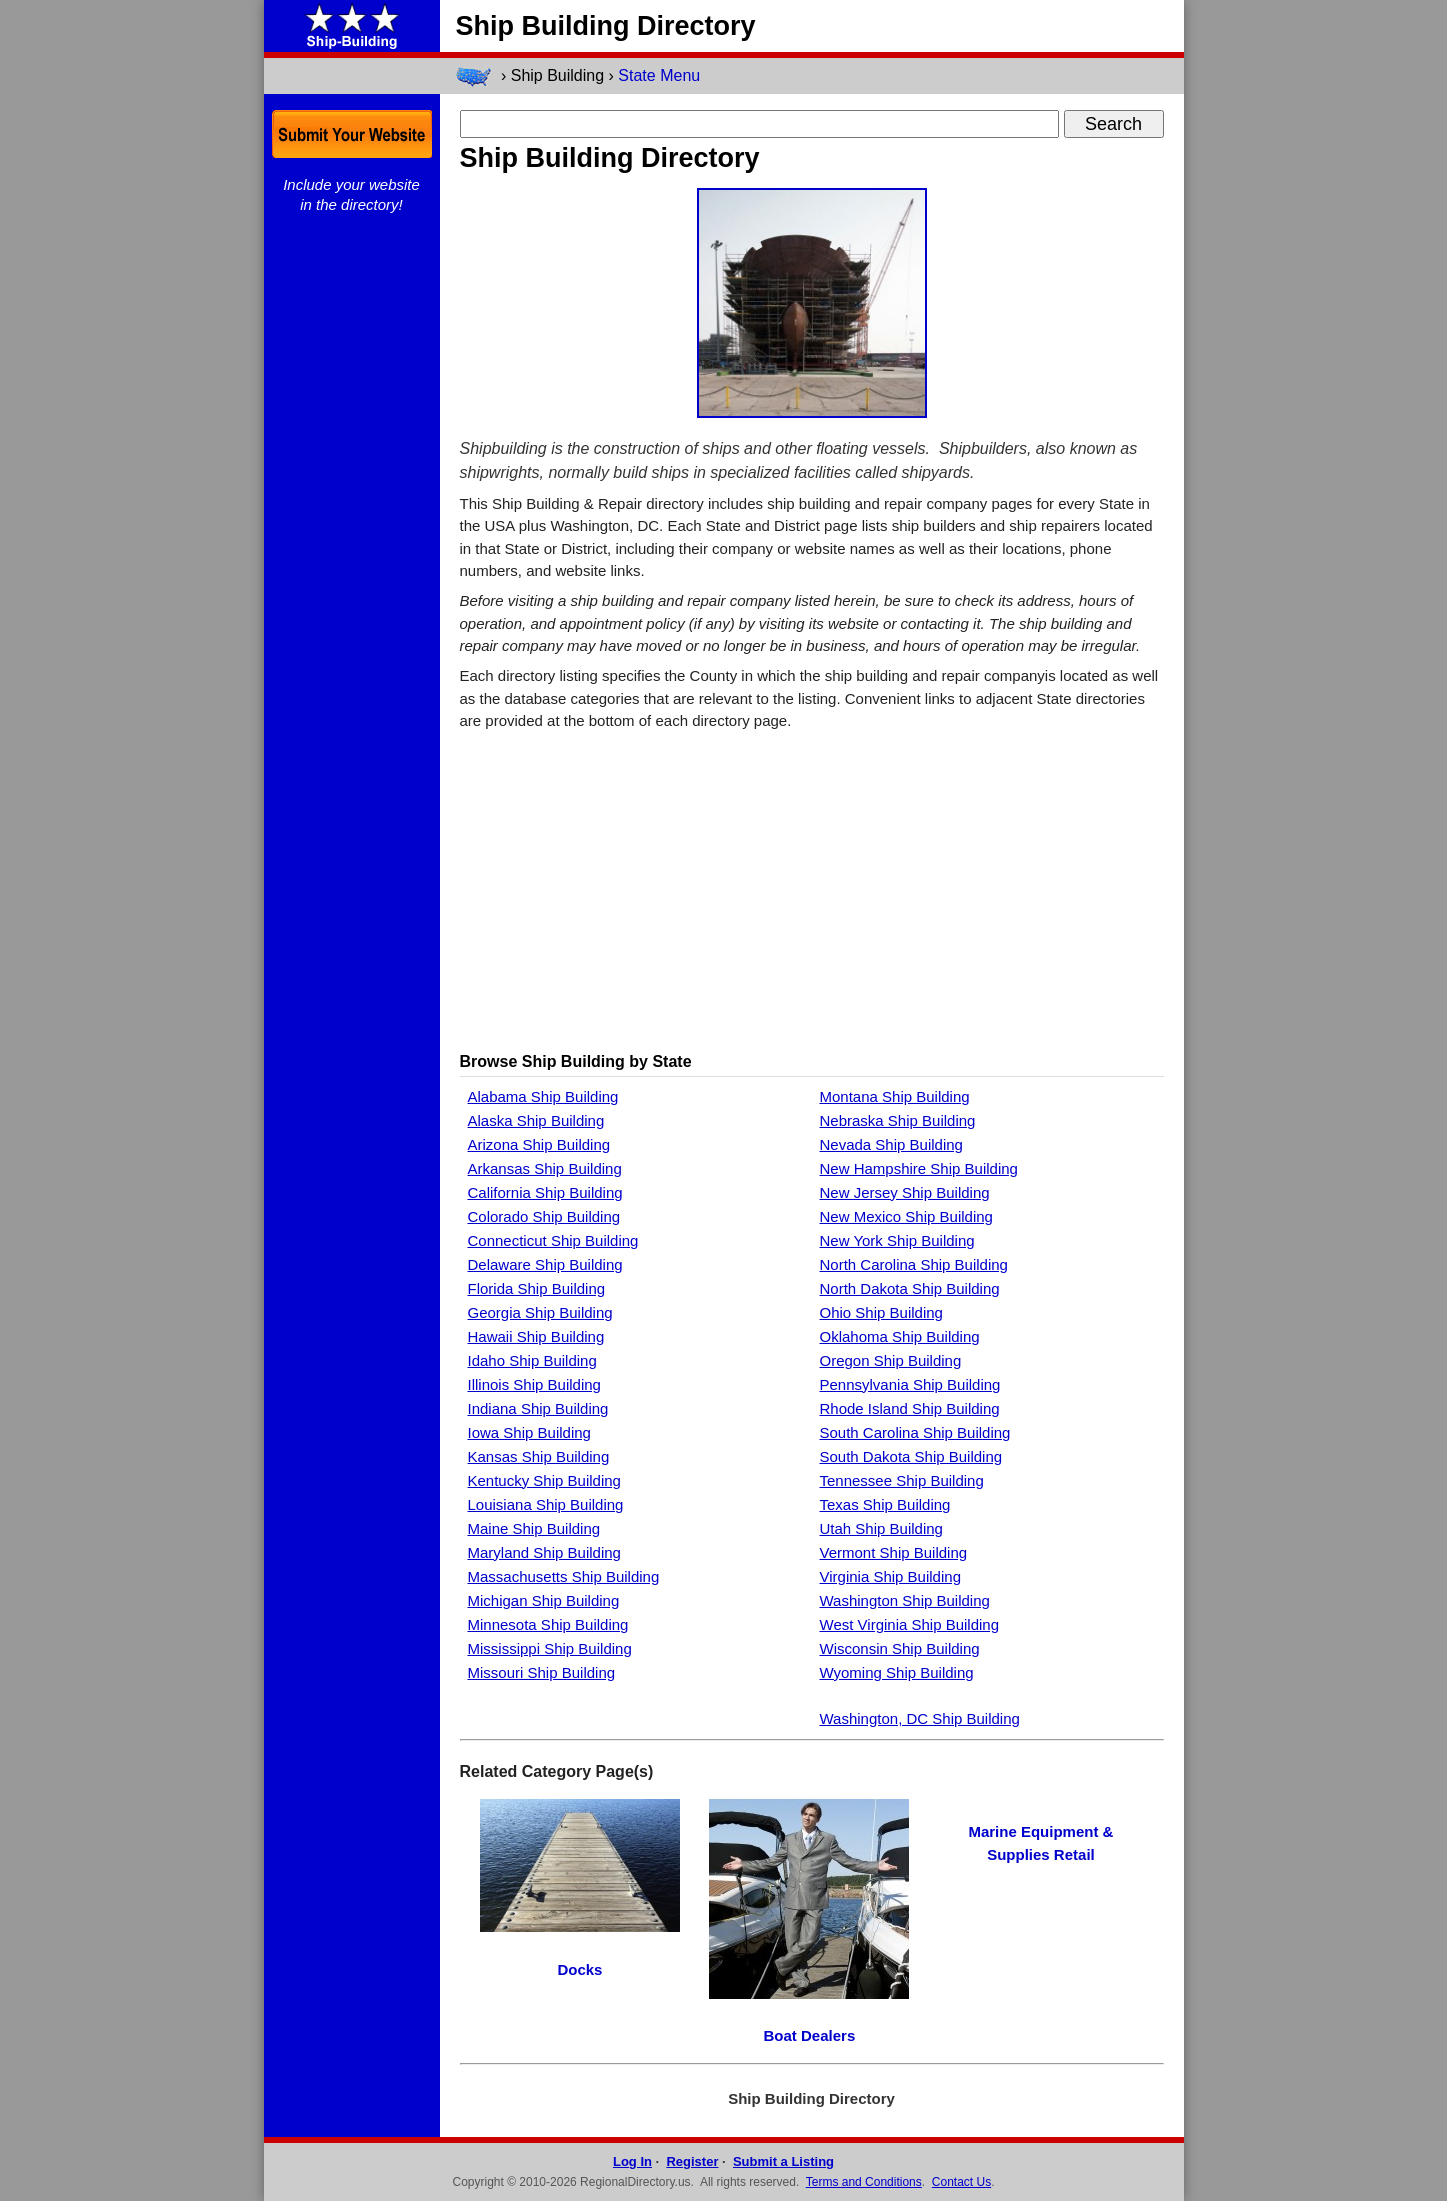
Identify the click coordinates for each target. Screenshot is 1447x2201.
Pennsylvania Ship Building (910, 1384)
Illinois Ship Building (534, 1384)
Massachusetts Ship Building (564, 1576)
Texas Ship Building (885, 1504)
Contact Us (961, 2182)
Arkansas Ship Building (545, 1168)
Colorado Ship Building (544, 1216)
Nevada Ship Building (891, 1144)
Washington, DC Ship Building (920, 1718)
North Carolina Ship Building (914, 1264)
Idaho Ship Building (532, 1360)
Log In (632, 2161)
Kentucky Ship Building (544, 1480)
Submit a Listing (783, 2161)
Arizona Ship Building (539, 1144)
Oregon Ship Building (891, 1360)
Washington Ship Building (905, 1600)
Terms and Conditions (864, 2182)
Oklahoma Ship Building (900, 1336)
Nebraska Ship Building (898, 1120)
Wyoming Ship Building (897, 1672)
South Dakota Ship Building (911, 1456)
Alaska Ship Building (536, 1120)
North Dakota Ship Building (910, 1288)
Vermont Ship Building (894, 1552)
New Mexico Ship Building (906, 1216)
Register (692, 2161)
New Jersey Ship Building (905, 1192)
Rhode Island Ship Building (910, 1408)
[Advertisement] (812, 891)
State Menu (659, 75)
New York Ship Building (897, 1240)
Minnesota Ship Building (548, 1624)
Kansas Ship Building (539, 1456)
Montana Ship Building (895, 1096)
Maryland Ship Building (544, 1552)
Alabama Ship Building (543, 1096)
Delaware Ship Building (545, 1264)
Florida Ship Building (537, 1288)
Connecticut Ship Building (553, 1240)
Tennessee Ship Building (902, 1480)
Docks (579, 1969)
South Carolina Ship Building (915, 1432)
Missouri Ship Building (542, 1672)
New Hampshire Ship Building (919, 1168)
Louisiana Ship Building (546, 1504)
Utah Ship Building (881, 1528)
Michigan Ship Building (544, 1600)
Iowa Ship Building (529, 1432)
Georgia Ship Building (540, 1312)
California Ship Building (545, 1192)
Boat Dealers (810, 2035)
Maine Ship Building (534, 1528)
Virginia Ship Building (890, 1576)
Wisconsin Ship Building (900, 1648)
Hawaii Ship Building (536, 1336)
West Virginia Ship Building (910, 1624)
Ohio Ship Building (881, 1312)
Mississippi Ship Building (550, 1648)
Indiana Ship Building (538, 1408)
